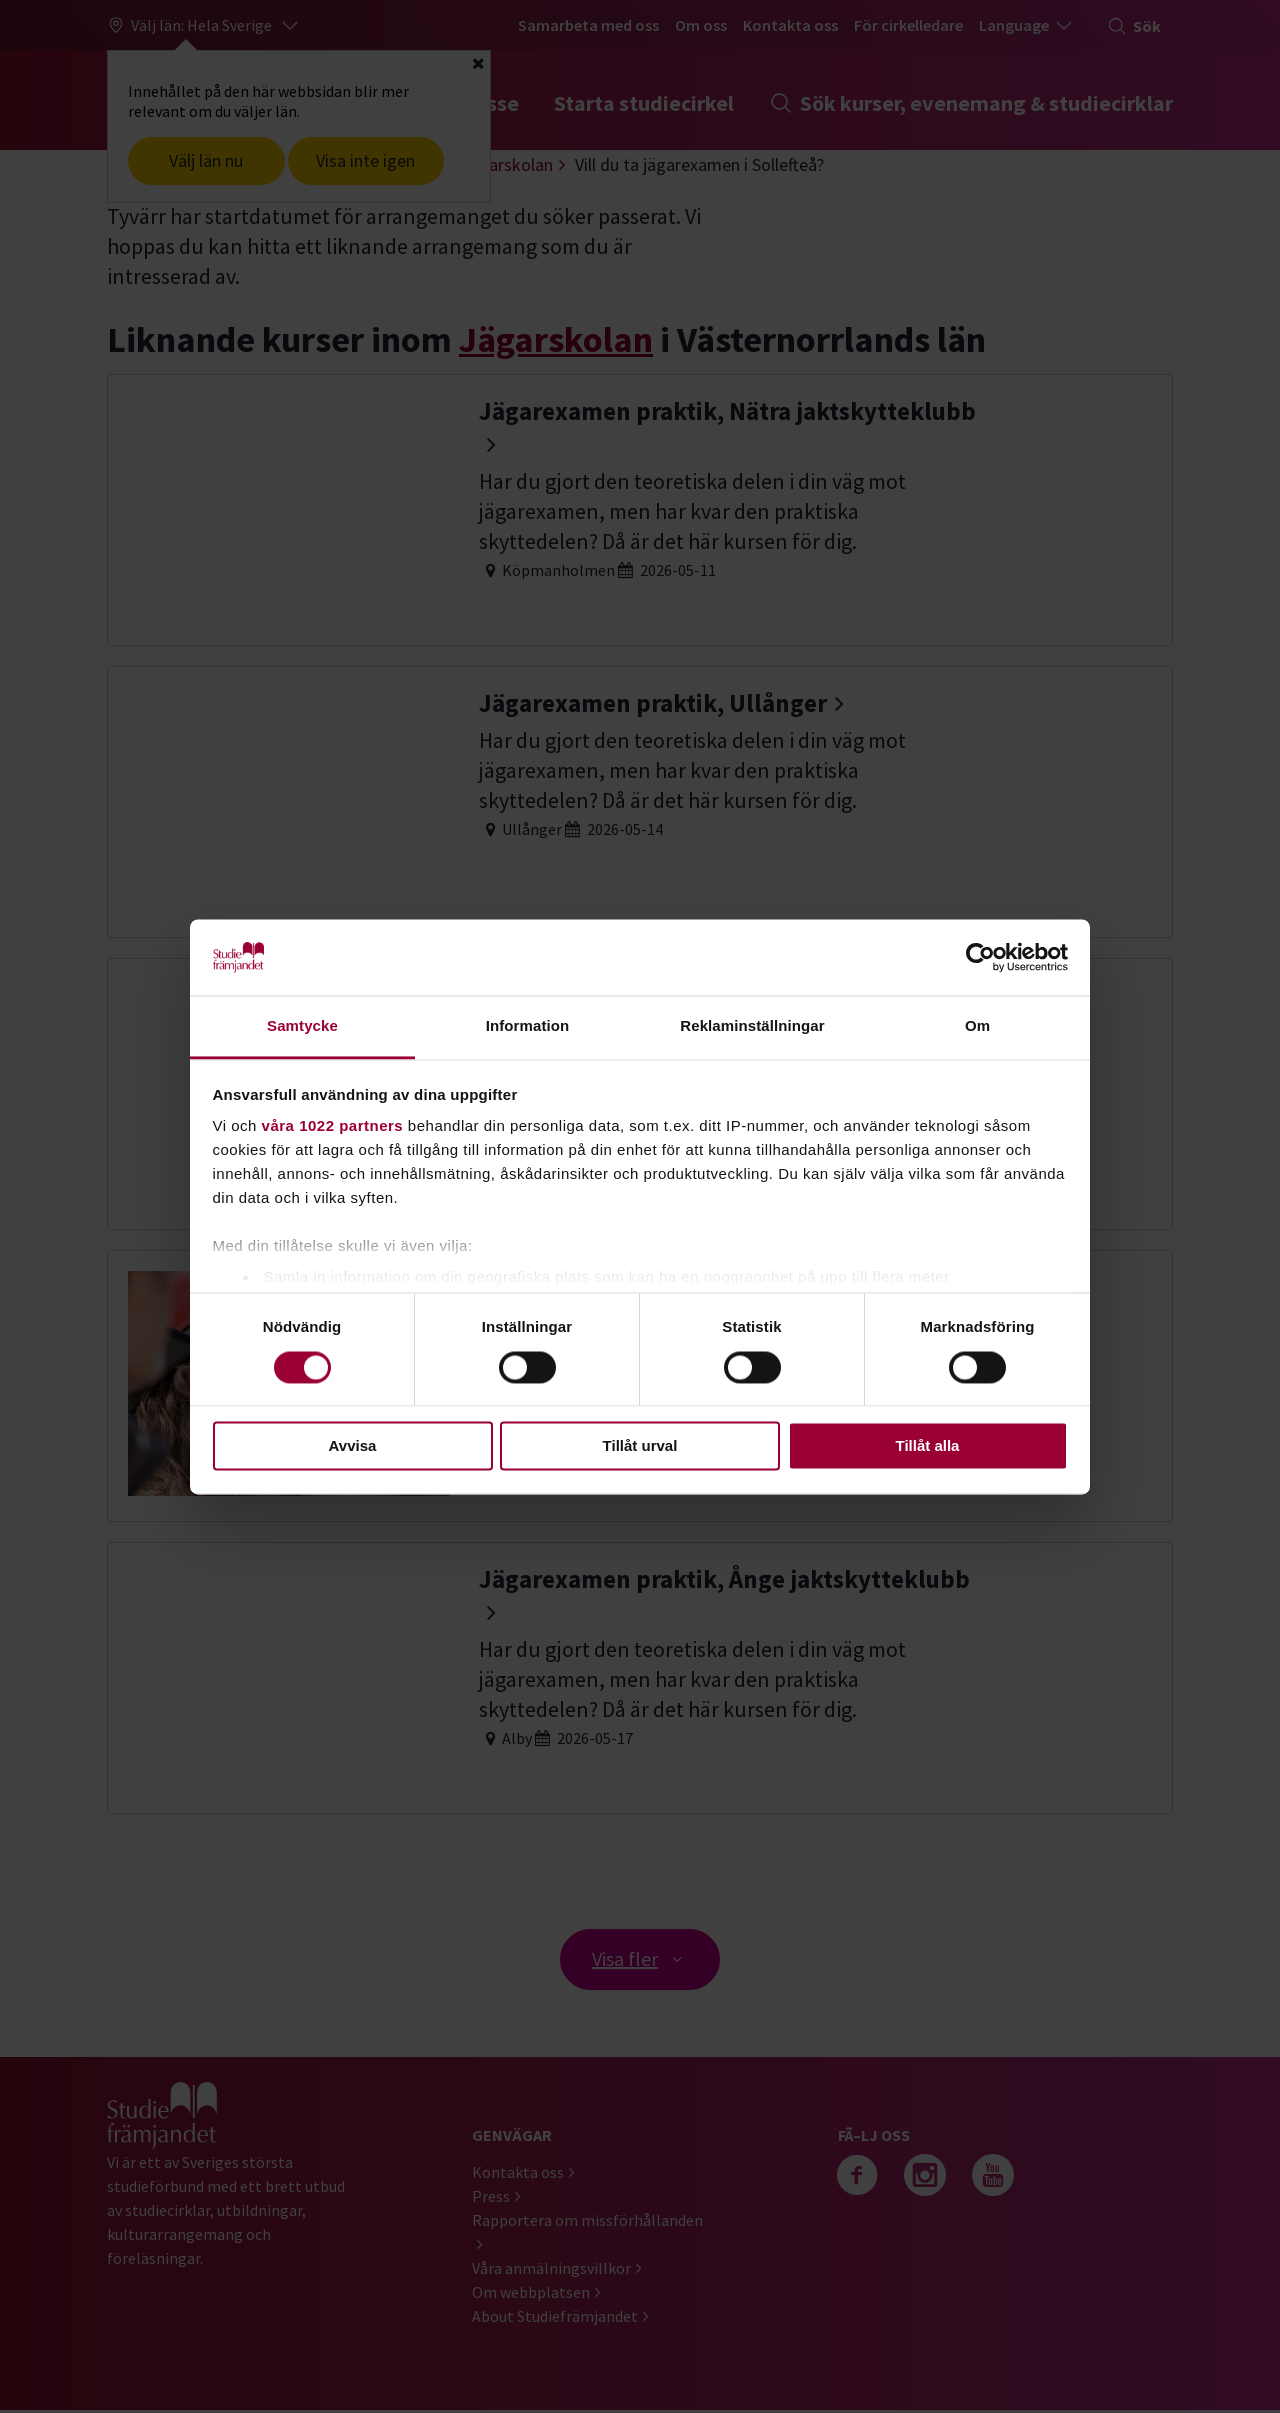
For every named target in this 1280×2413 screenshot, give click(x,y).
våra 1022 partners (333, 1126)
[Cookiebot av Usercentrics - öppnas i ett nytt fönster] (980, 957)
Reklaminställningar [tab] (752, 1026)
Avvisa (353, 1446)
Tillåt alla (928, 1446)
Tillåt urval (640, 1446)
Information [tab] (528, 1026)
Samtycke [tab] (302, 1026)
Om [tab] (977, 1026)
